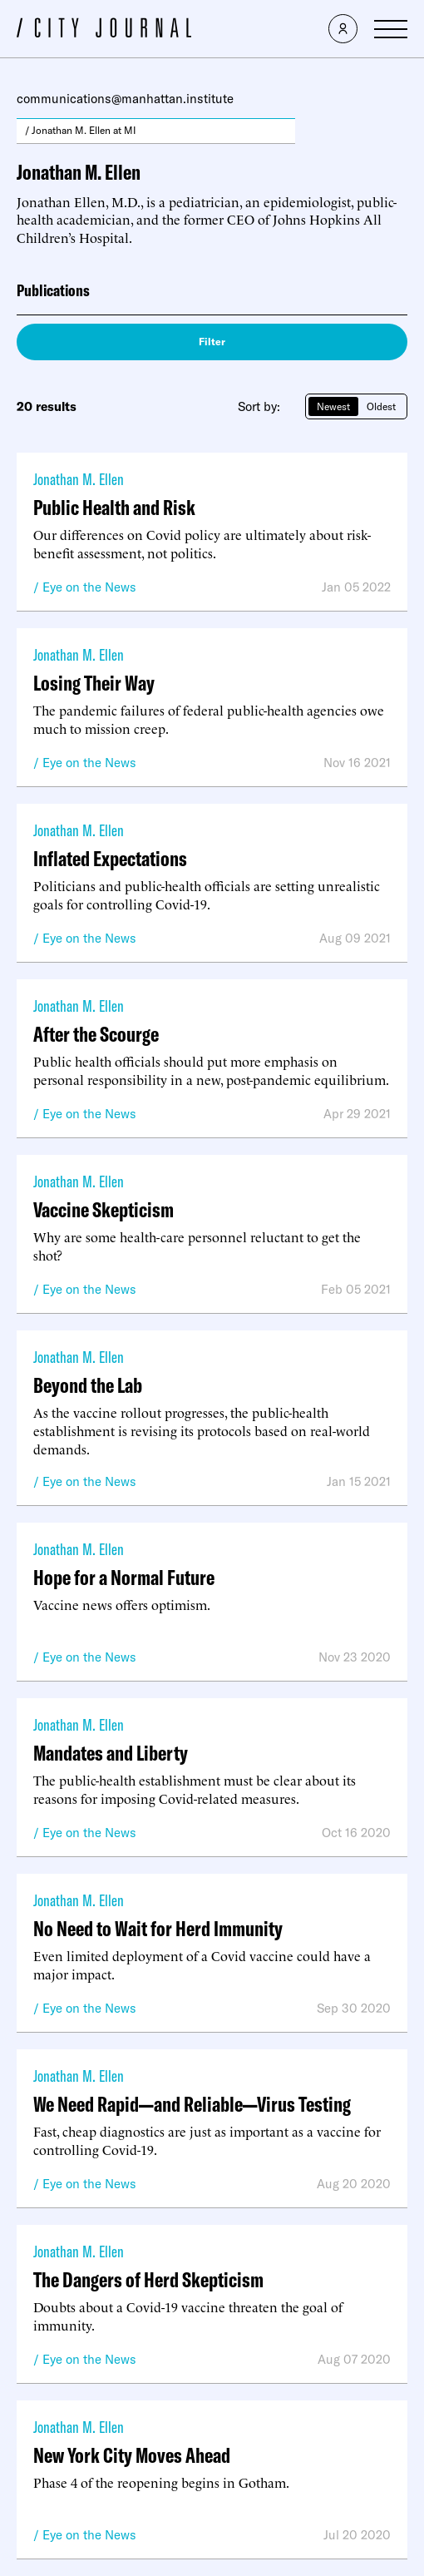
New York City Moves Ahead (131, 2455)
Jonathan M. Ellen (78, 478)
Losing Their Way (94, 682)
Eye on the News (89, 587)
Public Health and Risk (114, 507)
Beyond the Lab (87, 1385)
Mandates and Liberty (110, 1752)
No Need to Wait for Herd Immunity (158, 1928)
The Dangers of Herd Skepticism (148, 2279)
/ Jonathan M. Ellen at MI (80, 130)
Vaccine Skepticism (103, 1209)
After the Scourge (96, 1033)
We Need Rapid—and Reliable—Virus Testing (192, 2103)
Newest (333, 406)
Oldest (381, 406)
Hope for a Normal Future (123, 1577)
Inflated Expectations (110, 858)
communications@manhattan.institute (125, 99)
